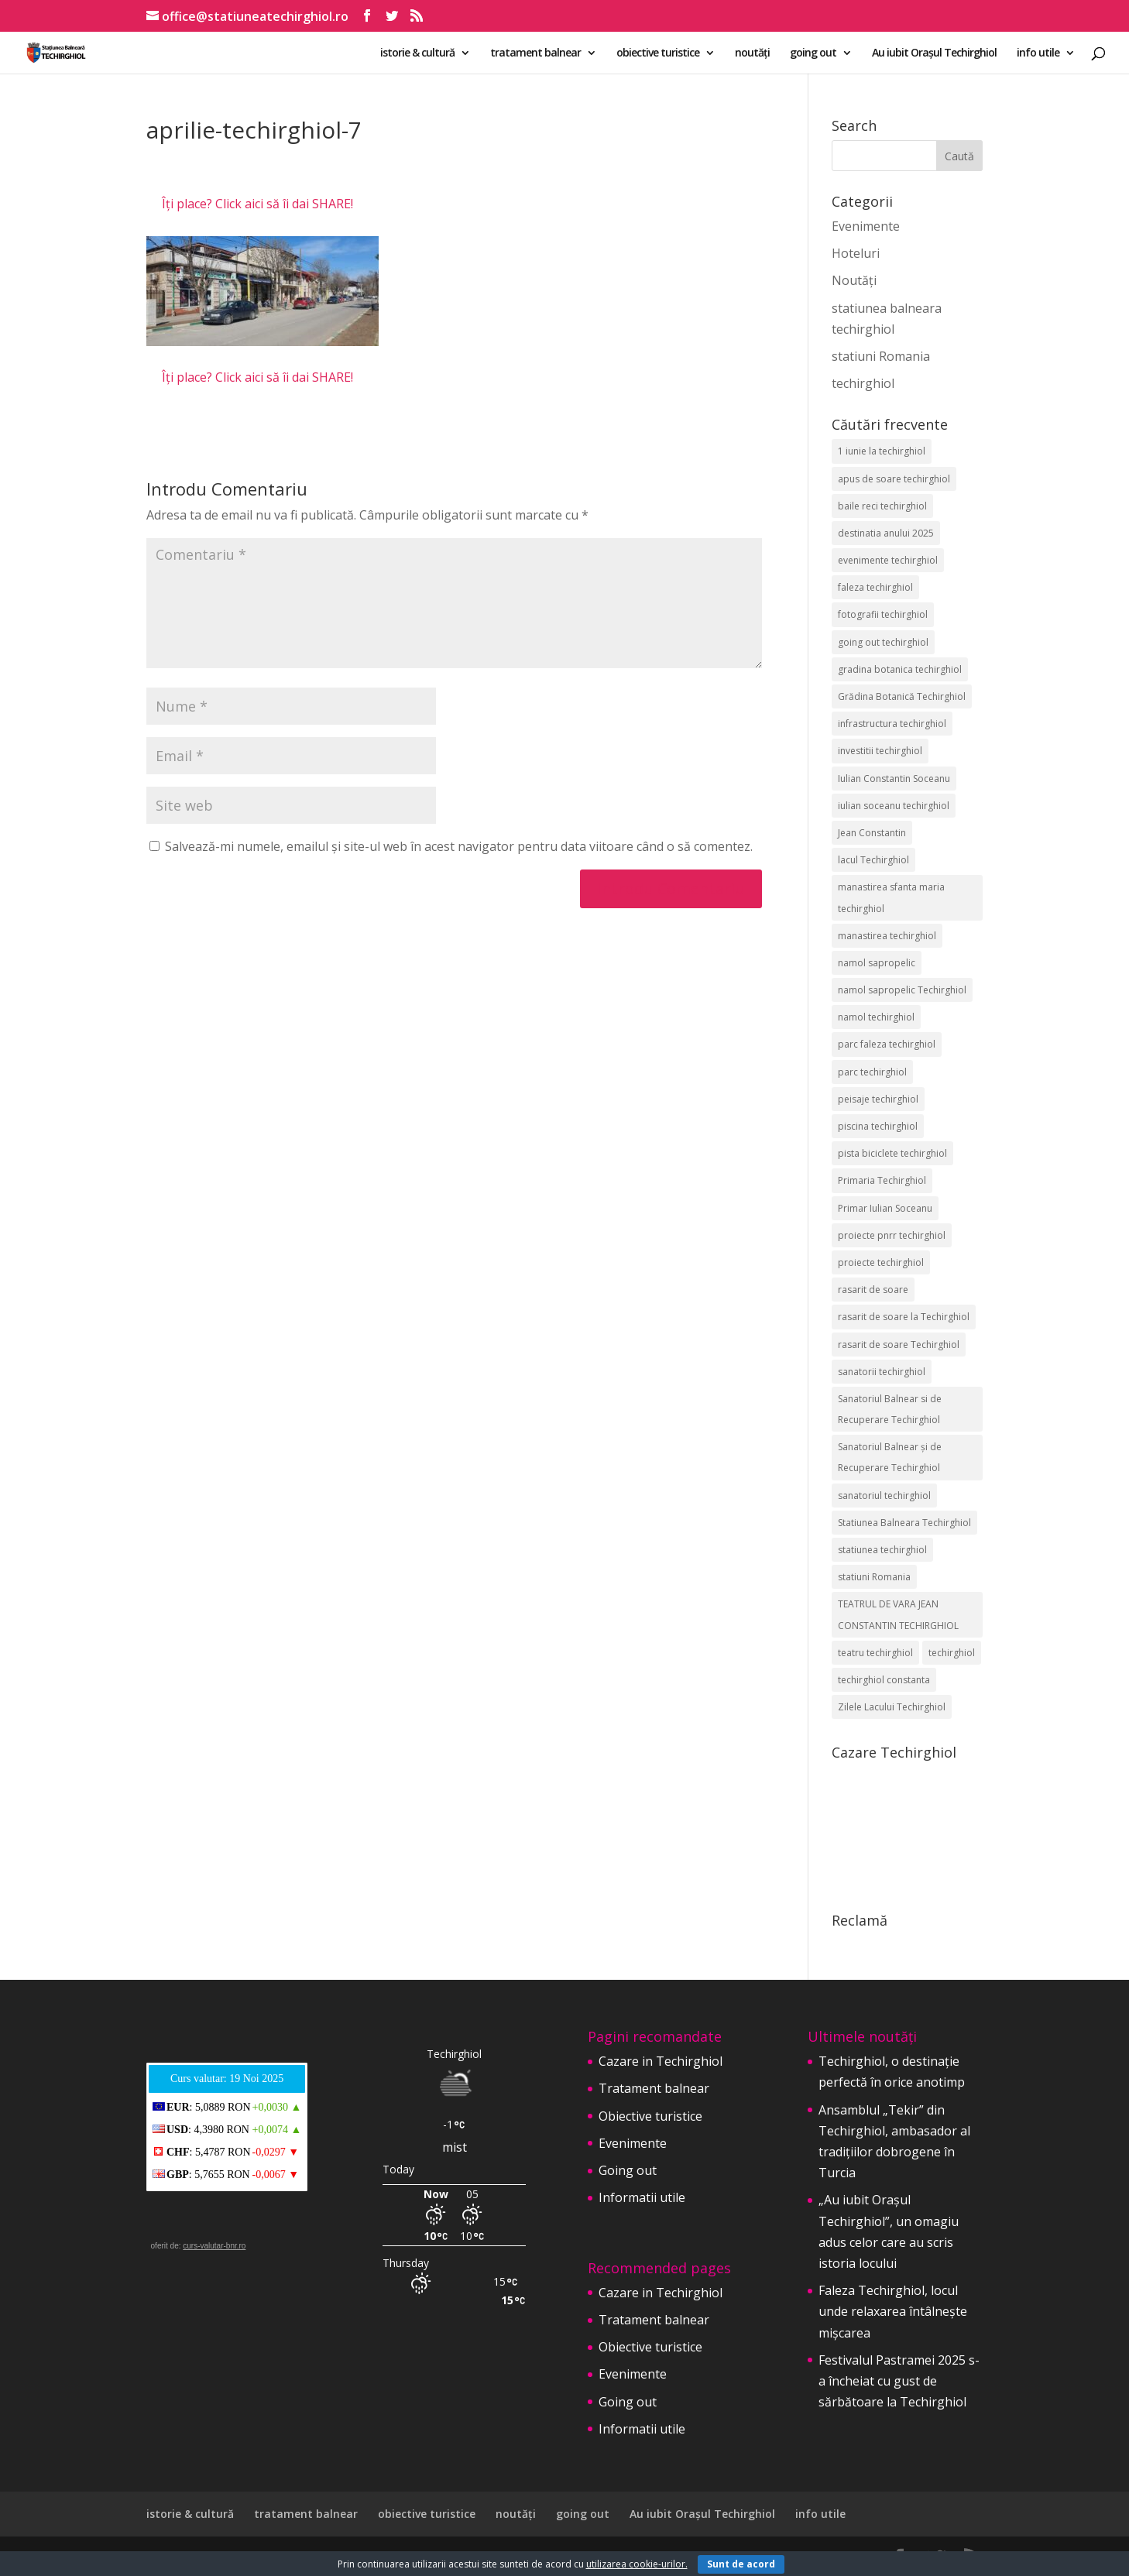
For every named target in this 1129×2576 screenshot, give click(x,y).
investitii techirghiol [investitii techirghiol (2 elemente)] (880, 750)
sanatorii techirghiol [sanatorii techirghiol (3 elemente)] (881, 1371)
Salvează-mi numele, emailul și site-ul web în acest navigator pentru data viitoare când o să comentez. (459, 846)
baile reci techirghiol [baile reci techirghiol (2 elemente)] (882, 506)
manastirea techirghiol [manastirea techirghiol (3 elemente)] (887, 935)
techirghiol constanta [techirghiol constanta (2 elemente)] (884, 1679)
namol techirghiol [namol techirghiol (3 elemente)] (876, 1017)
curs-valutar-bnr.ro (214, 2246)
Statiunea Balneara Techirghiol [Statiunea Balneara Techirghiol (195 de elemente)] (904, 1522)
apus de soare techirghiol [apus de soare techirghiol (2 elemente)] (894, 478)
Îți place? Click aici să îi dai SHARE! (257, 203)
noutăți (752, 53)
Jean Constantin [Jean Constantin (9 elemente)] (872, 832)
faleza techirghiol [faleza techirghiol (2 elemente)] (875, 587)
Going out (628, 2170)
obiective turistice (657, 53)
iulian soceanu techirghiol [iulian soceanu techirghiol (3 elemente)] (893, 805)
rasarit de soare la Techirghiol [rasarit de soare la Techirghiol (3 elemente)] (903, 1316)
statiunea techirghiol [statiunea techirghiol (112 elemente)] (882, 1549)
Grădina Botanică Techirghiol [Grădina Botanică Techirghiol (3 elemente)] (902, 696)
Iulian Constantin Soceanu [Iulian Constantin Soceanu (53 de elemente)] (894, 778)
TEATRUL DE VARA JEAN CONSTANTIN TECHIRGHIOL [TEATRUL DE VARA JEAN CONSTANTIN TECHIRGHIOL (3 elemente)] (898, 1614)
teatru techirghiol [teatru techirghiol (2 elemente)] (875, 1652)
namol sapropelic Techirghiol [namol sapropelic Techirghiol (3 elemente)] (902, 989)
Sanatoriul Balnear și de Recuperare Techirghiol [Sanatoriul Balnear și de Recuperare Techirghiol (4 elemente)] (890, 1457)
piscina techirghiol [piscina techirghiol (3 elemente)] (878, 1126)
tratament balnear (535, 53)
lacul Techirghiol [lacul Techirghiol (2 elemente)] (873, 859)
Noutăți (854, 280)
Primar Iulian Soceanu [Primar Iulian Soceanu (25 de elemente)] (885, 1208)
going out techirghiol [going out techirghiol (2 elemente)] (883, 642)
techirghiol (863, 383)
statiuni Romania (881, 356)
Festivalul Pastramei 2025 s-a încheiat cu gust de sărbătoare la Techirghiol (899, 2380)
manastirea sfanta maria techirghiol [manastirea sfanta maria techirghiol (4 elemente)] (891, 897)
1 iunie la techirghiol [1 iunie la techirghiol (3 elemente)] (881, 451)
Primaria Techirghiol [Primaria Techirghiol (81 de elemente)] (882, 1180)
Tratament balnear (654, 2088)
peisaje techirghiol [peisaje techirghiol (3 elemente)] (878, 1099)
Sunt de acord (741, 2564)
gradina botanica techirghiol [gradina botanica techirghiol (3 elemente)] (900, 669)
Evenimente (866, 226)
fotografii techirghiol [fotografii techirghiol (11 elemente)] (883, 614)
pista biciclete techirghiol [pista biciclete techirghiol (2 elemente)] (892, 1153)
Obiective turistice (650, 2116)
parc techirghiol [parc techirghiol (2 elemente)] (872, 1072)
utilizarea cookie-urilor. (637, 2564)
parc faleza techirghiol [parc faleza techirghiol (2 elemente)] (886, 1044)
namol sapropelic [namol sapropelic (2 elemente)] (876, 962)
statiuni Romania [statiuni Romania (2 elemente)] (874, 1576)
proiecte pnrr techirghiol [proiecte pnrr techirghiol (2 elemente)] (891, 1235)
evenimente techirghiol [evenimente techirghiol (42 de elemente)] (888, 560)
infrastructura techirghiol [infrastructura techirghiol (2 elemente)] (892, 723)
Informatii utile (642, 2197)
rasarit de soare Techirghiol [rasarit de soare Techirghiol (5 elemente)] (898, 1344)
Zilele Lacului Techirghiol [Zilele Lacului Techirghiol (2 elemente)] (891, 1706)
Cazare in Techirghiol (660, 2061)
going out (813, 53)
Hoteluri (856, 253)
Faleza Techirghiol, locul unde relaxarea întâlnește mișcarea (892, 2311)
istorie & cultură (417, 53)
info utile (1038, 53)
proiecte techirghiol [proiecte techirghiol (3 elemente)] (881, 1262)
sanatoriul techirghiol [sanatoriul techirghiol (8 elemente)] (884, 1495)
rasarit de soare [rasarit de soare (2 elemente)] (873, 1289)
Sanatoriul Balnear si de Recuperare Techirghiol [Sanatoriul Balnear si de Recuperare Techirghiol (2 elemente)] (890, 1409)
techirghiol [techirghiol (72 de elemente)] (951, 1652)
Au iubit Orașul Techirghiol (934, 53)
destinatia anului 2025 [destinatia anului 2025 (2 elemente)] (886, 533)
